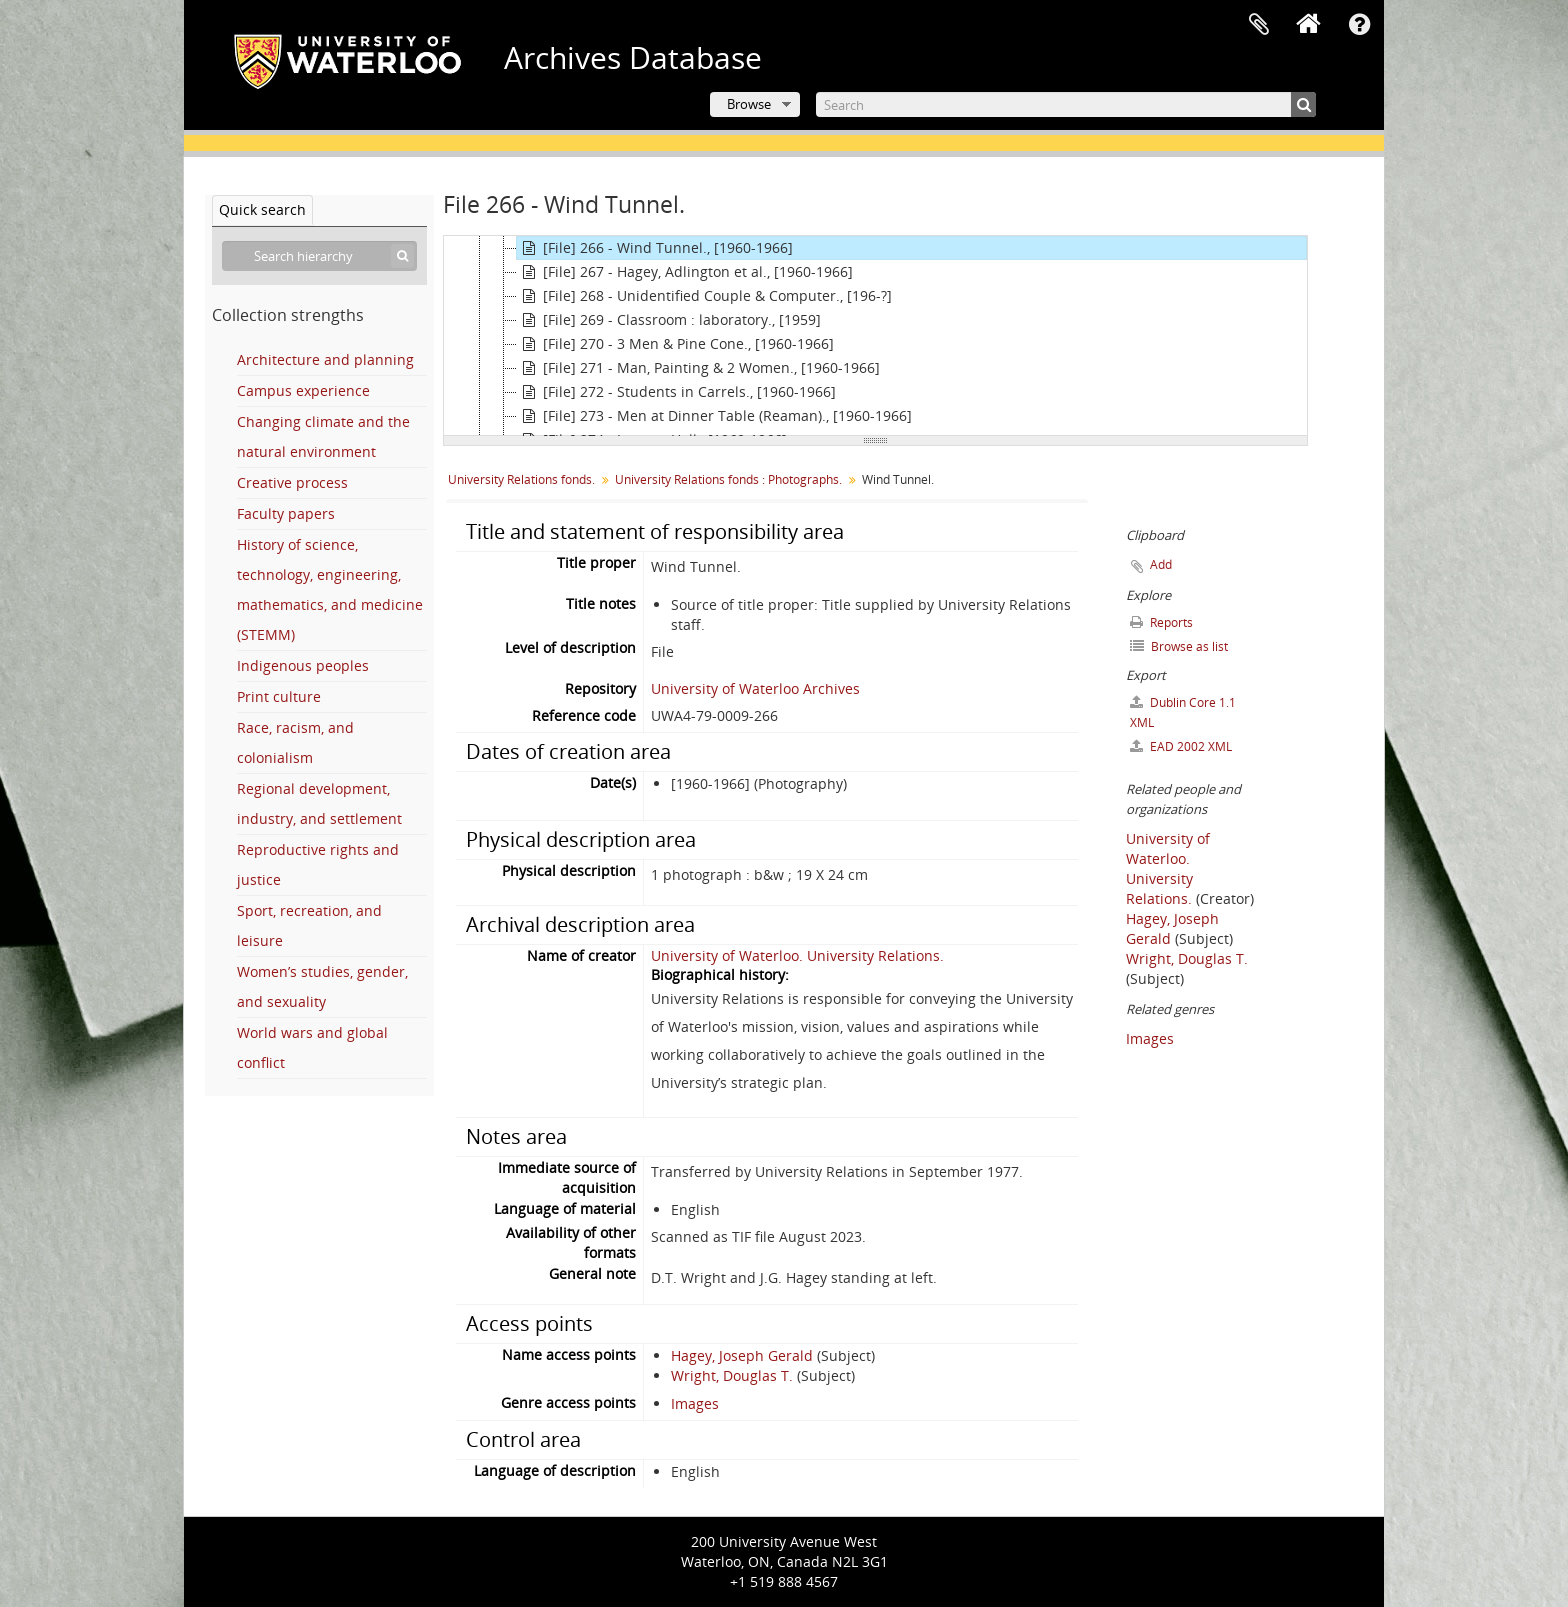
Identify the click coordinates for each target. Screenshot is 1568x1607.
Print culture (279, 696)
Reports (1161, 622)
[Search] (1066, 104)
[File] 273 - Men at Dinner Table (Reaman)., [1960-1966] (714, 416)
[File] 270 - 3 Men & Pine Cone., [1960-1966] (675, 344)
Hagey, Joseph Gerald (742, 1355)
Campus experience (303, 390)
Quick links (1359, 25)
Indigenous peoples (303, 665)
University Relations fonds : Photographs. (728, 479)
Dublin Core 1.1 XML (1183, 712)
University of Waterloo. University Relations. (797, 955)
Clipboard (1259, 25)
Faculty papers (286, 513)
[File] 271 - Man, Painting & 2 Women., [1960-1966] (698, 368)
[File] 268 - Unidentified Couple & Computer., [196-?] (704, 296)
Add (1161, 564)
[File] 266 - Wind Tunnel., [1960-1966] (655, 248)
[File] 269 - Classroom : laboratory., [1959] (669, 320)
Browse (749, 104)
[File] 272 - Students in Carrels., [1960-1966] (676, 392)
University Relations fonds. (521, 479)
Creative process (292, 482)
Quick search (262, 209)
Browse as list (1179, 646)
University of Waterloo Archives (755, 688)
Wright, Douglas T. (732, 1375)
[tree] (875, 336)
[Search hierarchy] (319, 256)
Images (695, 1403)
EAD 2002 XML (1181, 746)
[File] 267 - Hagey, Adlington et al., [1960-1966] (685, 272)
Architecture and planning (325, 359)
